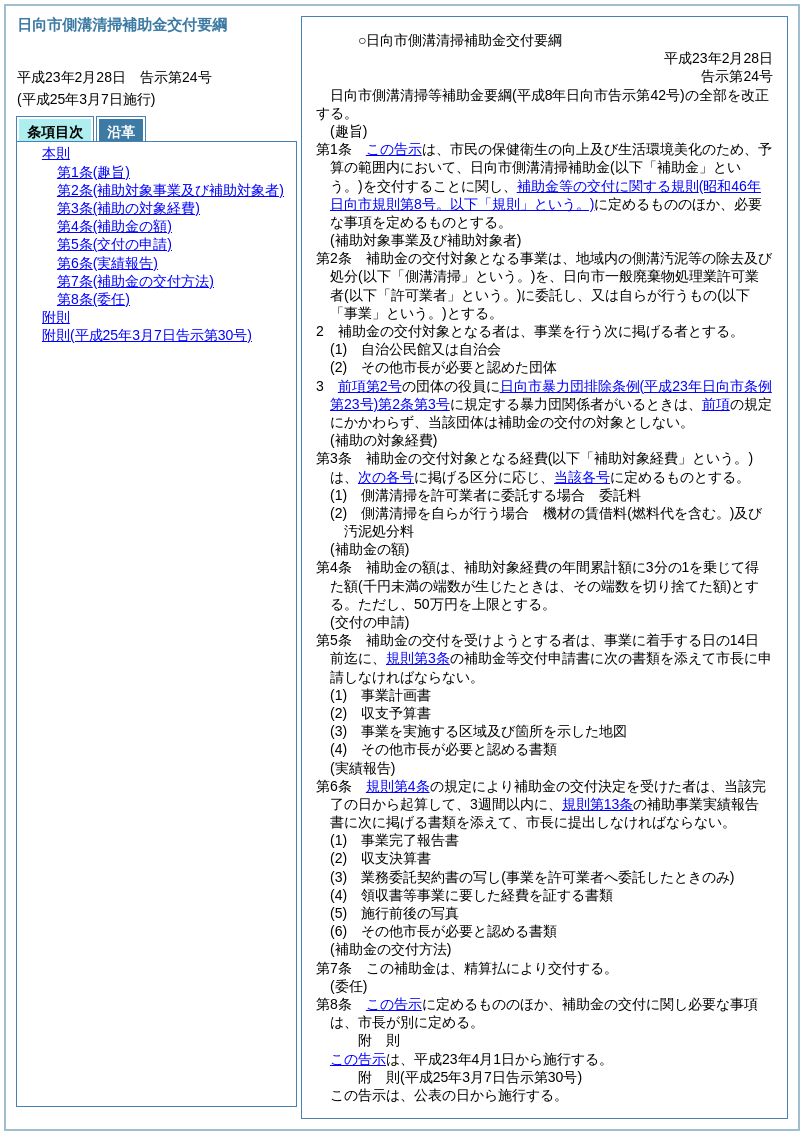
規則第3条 (418, 658)
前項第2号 (370, 386)
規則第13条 (598, 804)
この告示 (394, 149)
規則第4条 (398, 786)
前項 (716, 404)
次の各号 (386, 477)
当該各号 (582, 477)
